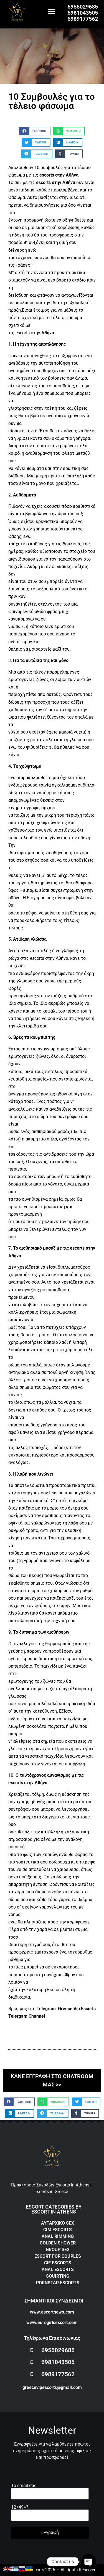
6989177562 (82, 18)
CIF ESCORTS (57, 2262)
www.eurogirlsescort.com (52, 2322)
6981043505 (82, 12)
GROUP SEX (58, 2249)
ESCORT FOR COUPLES (57, 2256)
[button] (51, 11)
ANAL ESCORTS (58, 2269)
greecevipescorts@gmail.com (52, 2387)
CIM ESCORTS (57, 2229)
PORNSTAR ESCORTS (57, 2282)
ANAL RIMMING (58, 2236)
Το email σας (50, 2489)
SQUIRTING (57, 2276)
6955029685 (82, 6)
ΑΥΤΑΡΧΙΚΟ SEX (57, 2223)
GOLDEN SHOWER (58, 2243)
